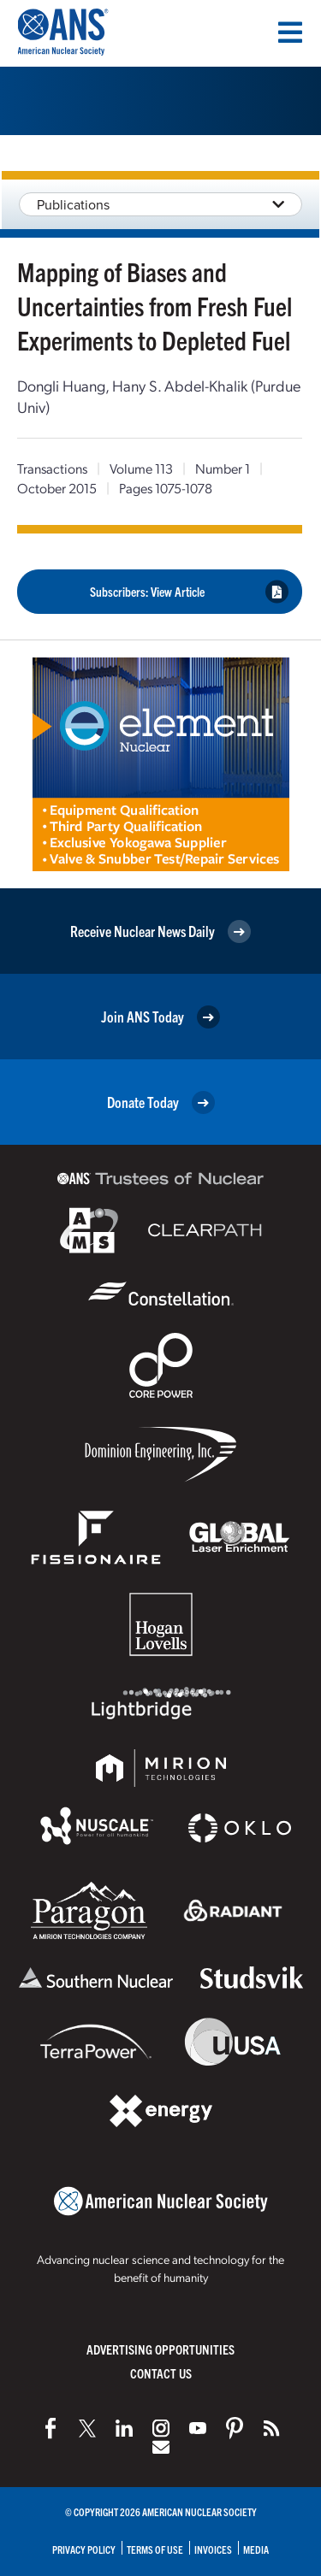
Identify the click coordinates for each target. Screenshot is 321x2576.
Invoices (213, 2549)
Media (256, 2549)
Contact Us (161, 2373)
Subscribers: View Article (189, 592)
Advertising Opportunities (160, 2349)
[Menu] (290, 32)
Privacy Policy (84, 2549)
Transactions (52, 468)
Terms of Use (155, 2549)
